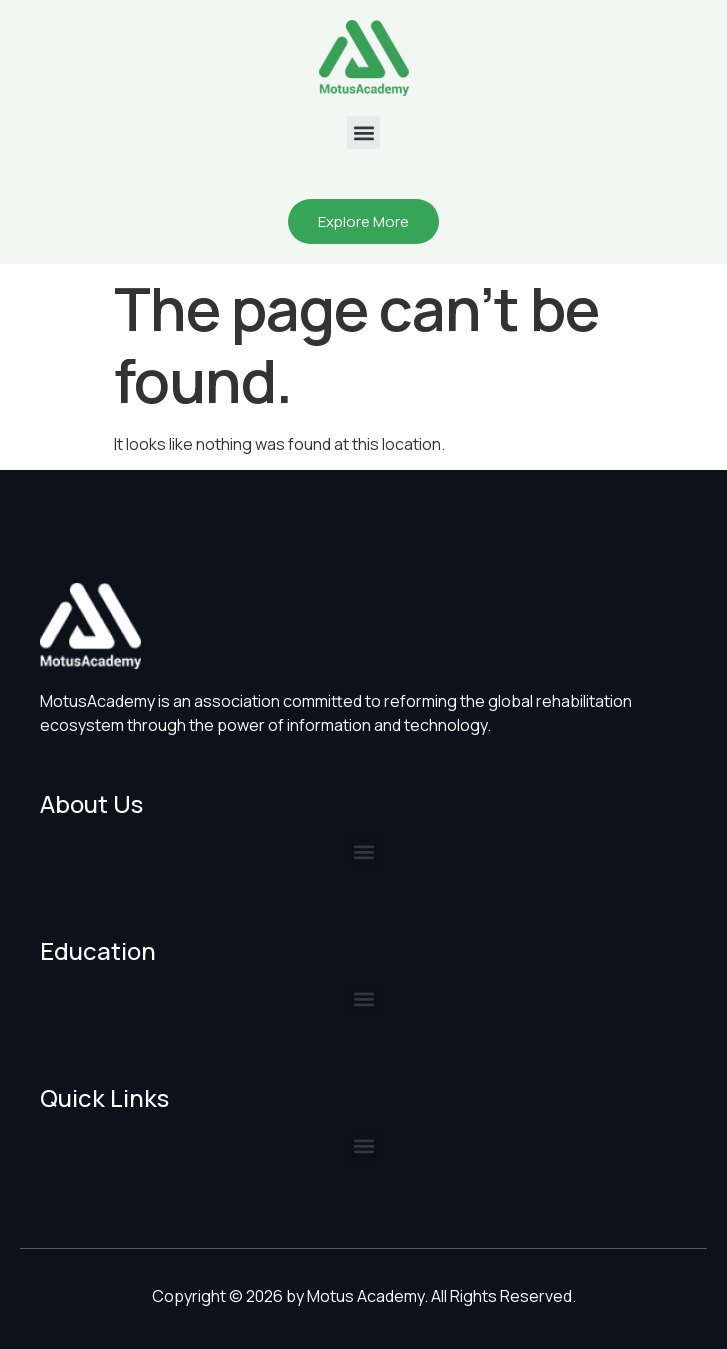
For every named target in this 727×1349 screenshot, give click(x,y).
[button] (363, 132)
